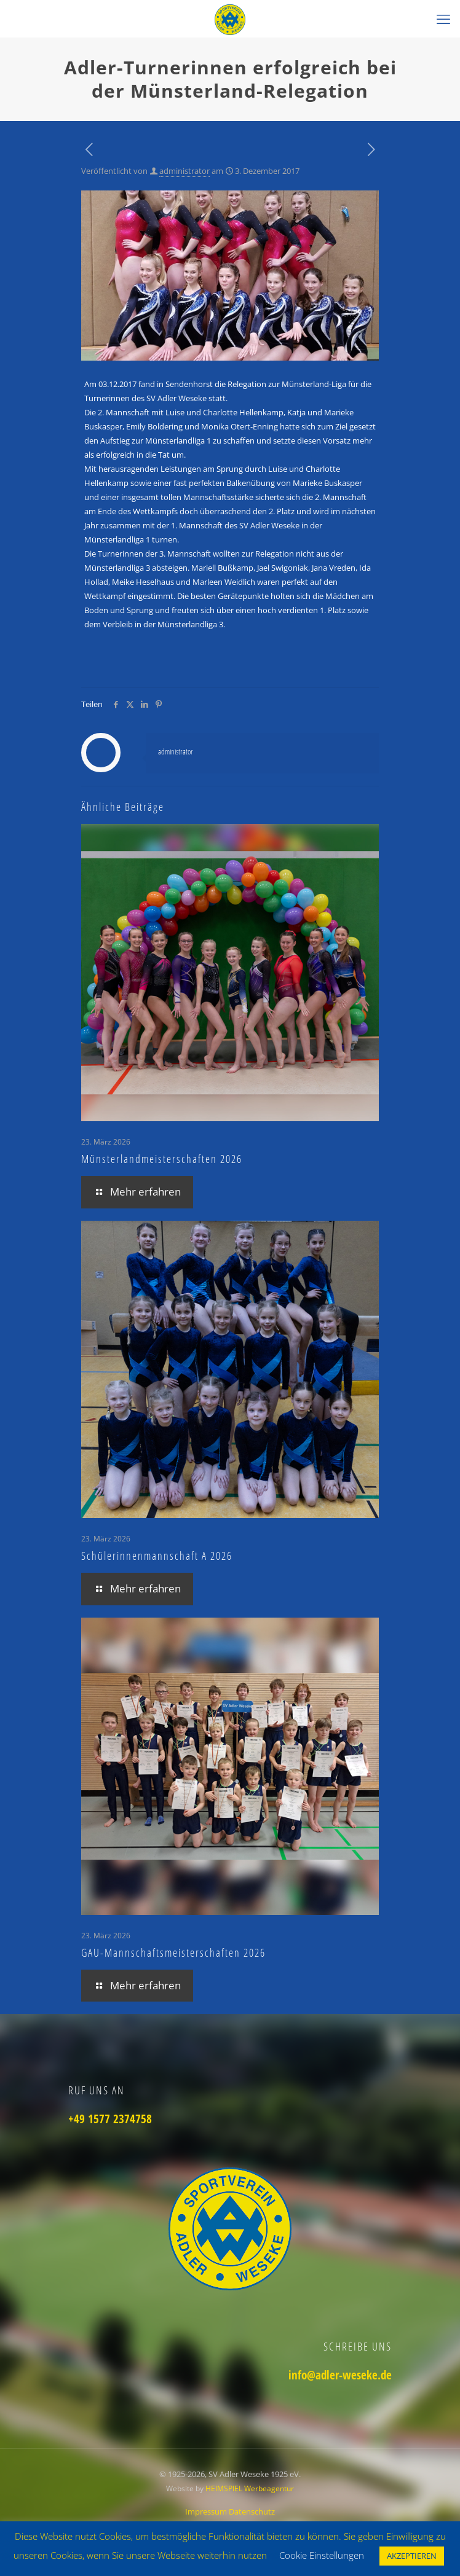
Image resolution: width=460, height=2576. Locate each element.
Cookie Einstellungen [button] (321, 2555)
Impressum (207, 2511)
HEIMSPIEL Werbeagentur (249, 2488)
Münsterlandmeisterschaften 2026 (161, 1158)
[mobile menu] (443, 18)
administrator (184, 170)
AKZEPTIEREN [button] (412, 2555)
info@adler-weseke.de (340, 2375)
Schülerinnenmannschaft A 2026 (156, 1555)
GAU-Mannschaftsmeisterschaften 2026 (173, 1952)
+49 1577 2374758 (110, 2119)
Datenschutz (252, 2511)
